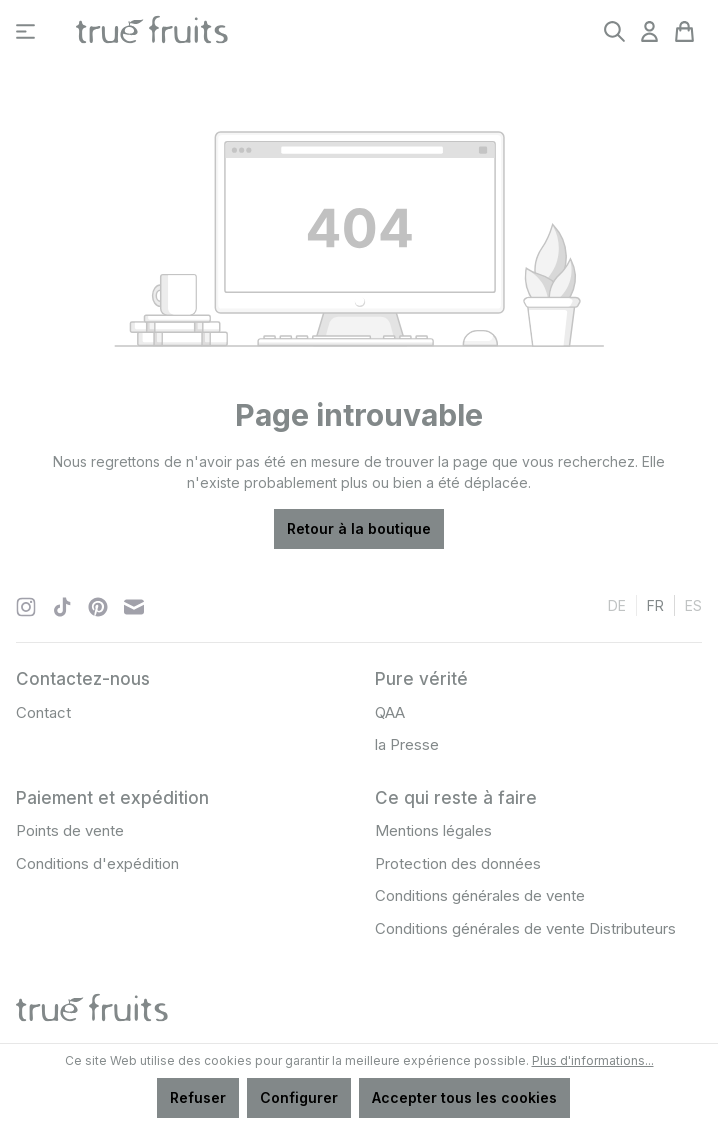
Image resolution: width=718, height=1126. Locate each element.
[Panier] (684, 31)
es (693, 604)
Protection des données (458, 863)
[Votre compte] (649, 31)
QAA (390, 712)
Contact (43, 712)
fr (655, 604)
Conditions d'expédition (97, 863)
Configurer (299, 1097)
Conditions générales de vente (480, 895)
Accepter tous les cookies (464, 1097)
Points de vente (70, 830)
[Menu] (25, 31)
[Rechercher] (614, 31)
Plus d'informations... (593, 1060)
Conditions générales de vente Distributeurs (525, 928)
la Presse (407, 744)
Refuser (198, 1097)
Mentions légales (433, 830)
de (617, 604)
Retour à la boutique (359, 528)
